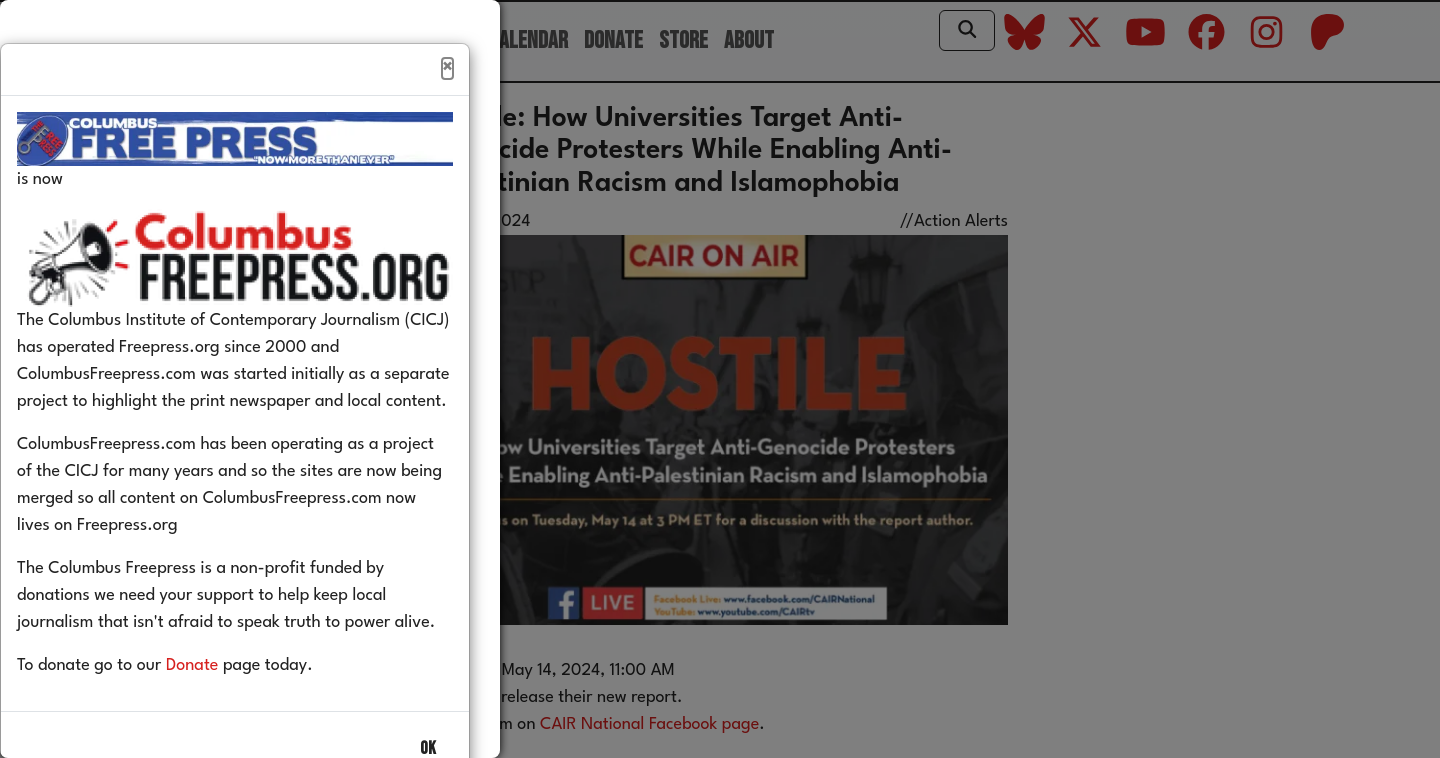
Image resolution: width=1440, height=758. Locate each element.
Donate (222, 708)
